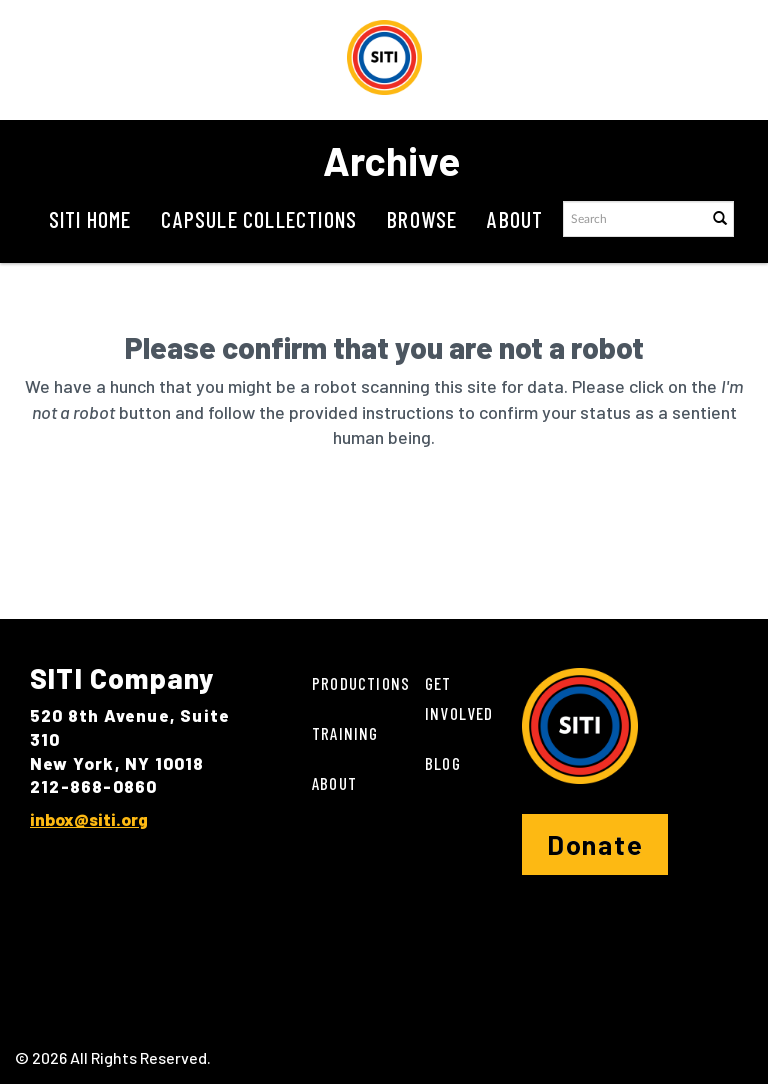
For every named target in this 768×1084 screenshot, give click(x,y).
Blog (443, 763)
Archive (391, 160)
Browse (422, 219)
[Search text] (634, 219)
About (515, 219)
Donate (595, 844)
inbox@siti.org (89, 819)
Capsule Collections (259, 219)
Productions (361, 683)
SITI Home (90, 219)
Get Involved (459, 698)
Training (345, 733)
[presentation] (428, 529)
